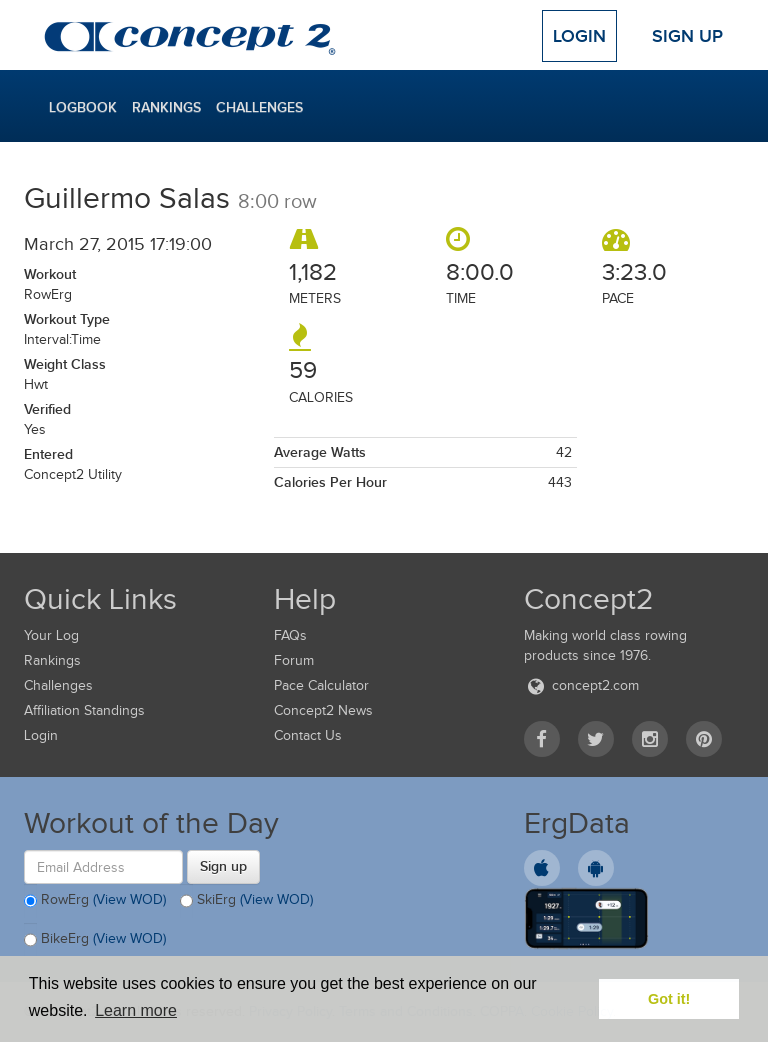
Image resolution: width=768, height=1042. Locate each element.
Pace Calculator (321, 685)
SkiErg (246, 901)
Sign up (223, 866)
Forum (294, 660)
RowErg (95, 901)
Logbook (83, 107)
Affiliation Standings (84, 710)
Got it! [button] (669, 999)
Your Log (51, 635)
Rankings (166, 107)
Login (579, 36)
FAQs (290, 635)
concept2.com (581, 685)
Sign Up (687, 36)
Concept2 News (323, 710)
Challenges (259, 107)
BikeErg (95, 940)
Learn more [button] (136, 1010)
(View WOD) (129, 900)
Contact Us (308, 735)
